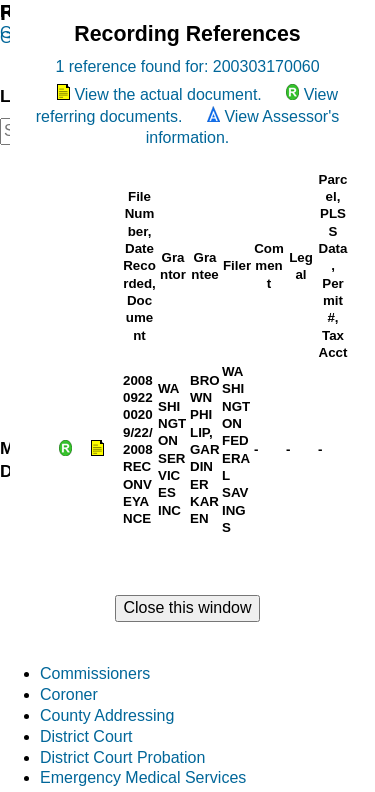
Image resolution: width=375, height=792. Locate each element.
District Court (86, 736)
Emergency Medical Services (143, 777)
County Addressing (107, 715)
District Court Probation (122, 757)
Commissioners (95, 673)
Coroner (69, 694)
